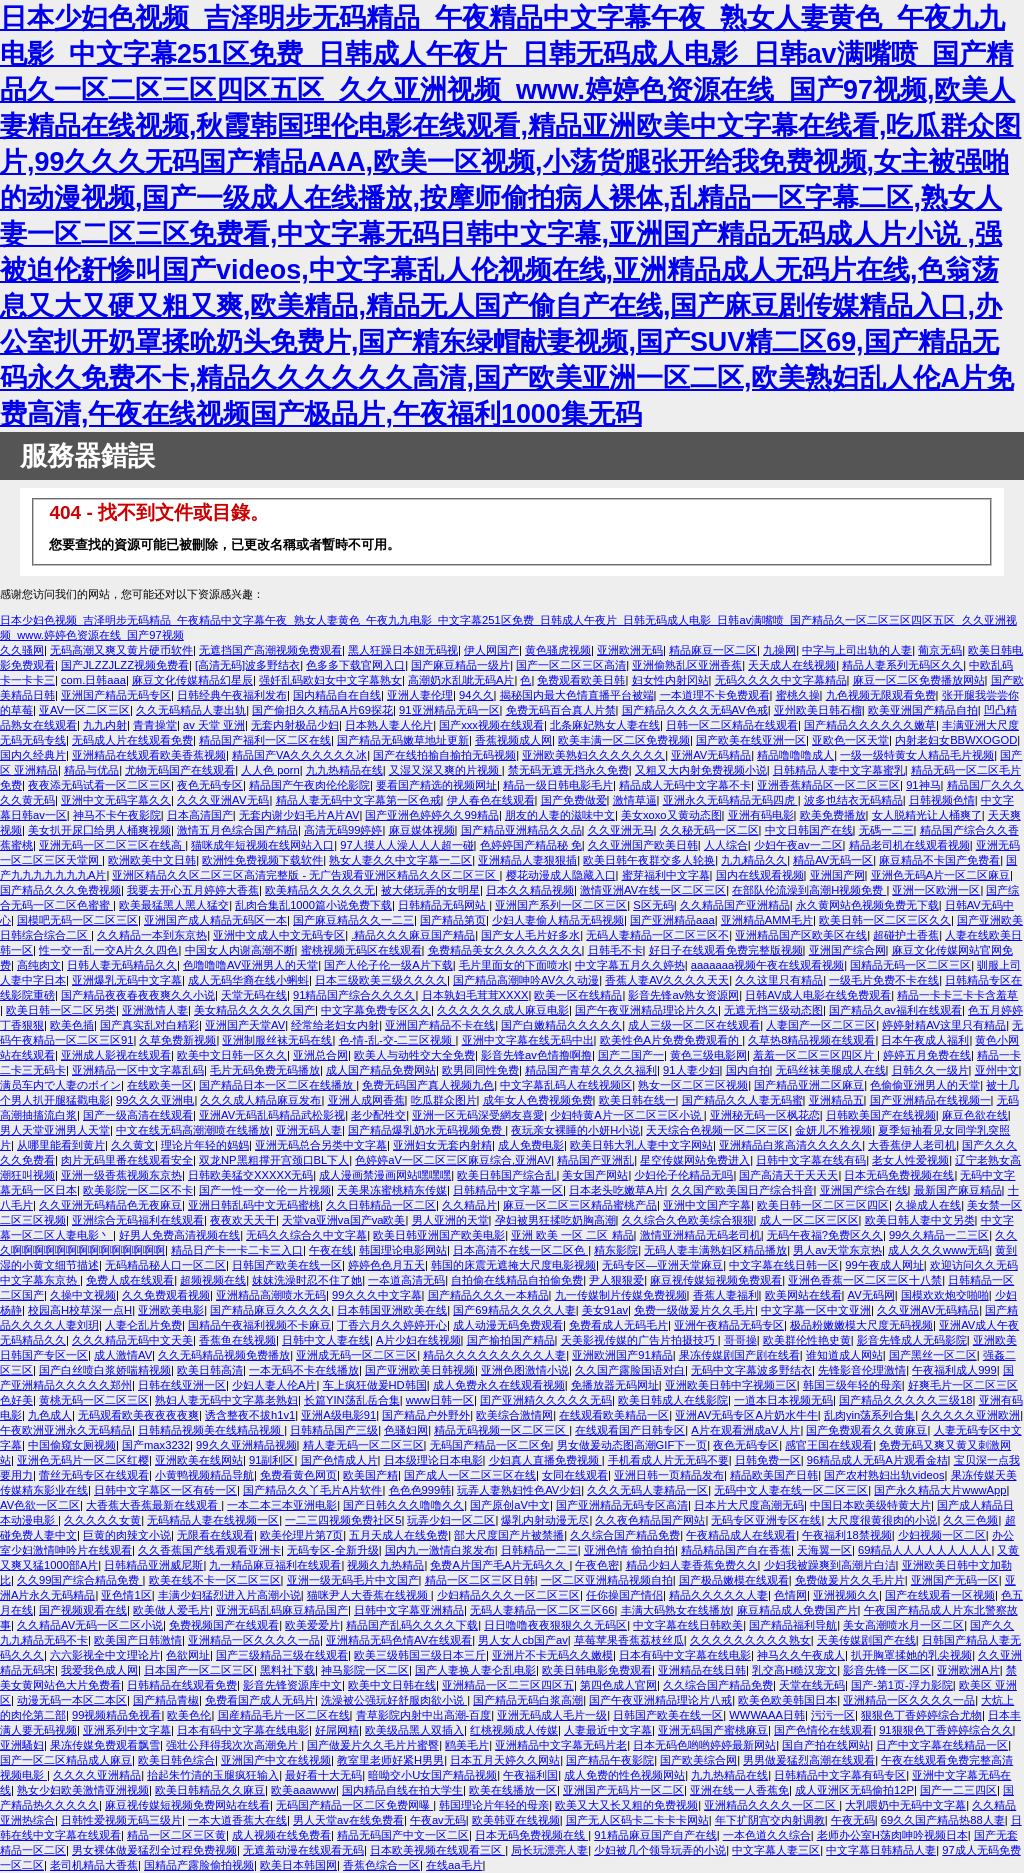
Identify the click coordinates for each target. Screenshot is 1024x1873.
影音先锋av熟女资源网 (683, 995)
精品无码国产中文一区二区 (403, 1835)
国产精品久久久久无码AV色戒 (695, 710)
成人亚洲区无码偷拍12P (854, 1790)
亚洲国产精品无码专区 (116, 695)
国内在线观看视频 (760, 875)
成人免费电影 (531, 1145)
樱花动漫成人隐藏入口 (561, 875)
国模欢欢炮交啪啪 (945, 1295)
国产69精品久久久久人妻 (514, 1310)
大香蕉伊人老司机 (912, 1145)
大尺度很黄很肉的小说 (882, 1520)
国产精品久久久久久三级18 (905, 1400)
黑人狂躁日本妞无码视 (403, 650)
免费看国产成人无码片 (260, 1700)
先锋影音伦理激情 (862, 1370)
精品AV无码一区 (833, 860)
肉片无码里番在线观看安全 (127, 1160)
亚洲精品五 (836, 1100)
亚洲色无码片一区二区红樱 (83, 1460)
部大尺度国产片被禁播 (509, 1535)
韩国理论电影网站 (403, 1250)
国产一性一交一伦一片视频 (265, 1190)
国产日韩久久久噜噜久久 (403, 1505)
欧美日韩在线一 (637, 1100)
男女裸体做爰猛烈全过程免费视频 (154, 1850)
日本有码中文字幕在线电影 (685, 1655)
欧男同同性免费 (480, 1070)
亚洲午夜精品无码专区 (729, 1325)
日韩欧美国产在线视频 (881, 1115)
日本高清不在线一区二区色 (520, 1250)
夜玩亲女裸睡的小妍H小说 (575, 1130)
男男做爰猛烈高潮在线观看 (809, 1760)
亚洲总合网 (320, 1055)
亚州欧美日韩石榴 (818, 710)
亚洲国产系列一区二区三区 (561, 905)
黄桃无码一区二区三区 (94, 1400)
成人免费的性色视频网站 (624, 1775)
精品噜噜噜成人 (795, 755)
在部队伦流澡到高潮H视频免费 (809, 890)
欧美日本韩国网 (298, 1865)
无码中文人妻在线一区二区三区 (791, 1490)
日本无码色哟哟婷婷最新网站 (704, 1745)
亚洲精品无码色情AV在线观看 (399, 1640)
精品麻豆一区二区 (713, 650)
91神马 (923, 785)
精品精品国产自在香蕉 (736, 1550)
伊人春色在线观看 (491, 800)
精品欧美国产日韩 (774, 1475)
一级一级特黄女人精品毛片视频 (917, 755)
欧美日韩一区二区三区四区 (823, 1205)
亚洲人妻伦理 (420, 695)
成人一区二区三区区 (809, 1220)
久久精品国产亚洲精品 (735, 905)
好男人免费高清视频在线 (179, 1235)
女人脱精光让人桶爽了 (927, 815)
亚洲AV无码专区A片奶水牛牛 (746, 1415)
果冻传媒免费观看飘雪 (105, 1745)
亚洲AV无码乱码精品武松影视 (272, 1115)
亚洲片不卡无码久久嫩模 (552, 1655)
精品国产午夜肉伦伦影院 (309, 785)
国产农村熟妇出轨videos (884, 1475)
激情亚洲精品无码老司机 (700, 1235)
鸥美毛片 (467, 1745)
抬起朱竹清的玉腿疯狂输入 (213, 1775)
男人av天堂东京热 (837, 1250)
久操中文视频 (83, 1295)
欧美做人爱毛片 (171, 1610)
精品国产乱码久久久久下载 (412, 1625)
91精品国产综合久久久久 (354, 995)
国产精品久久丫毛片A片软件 (312, 1490)
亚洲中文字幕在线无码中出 (528, 1040)
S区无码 (653, 905)
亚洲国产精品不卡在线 (440, 1025)
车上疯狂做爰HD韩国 (375, 1385)
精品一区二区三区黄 (176, 1835)
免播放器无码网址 (615, 1385)
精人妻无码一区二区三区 (363, 1445)
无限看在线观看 (215, 1535)
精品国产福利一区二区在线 (265, 740)
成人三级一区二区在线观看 (694, 1025)
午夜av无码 (438, 1820)
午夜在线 (331, 1250)
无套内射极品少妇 (295, 725)
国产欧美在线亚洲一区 (751, 740)
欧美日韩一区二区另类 (61, 1010)
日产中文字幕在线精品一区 (942, 1745)
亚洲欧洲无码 (630, 650)
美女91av (605, 1310)
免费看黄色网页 (298, 1475)
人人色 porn (270, 770)
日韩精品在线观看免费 (182, 1685)
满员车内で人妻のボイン (60, 1085)
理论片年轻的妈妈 (205, 1145)
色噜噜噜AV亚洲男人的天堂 (250, 965)
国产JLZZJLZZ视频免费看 (125, 665)
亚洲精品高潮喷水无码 (271, 1295)
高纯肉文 (39, 965)
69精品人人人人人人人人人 (924, 1550)
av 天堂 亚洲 (214, 725)
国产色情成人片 (339, 1460)
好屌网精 (337, 1730)
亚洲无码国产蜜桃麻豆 (713, 1730)
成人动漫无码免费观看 (508, 1325)
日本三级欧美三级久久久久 (381, 980)
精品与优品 (91, 770)
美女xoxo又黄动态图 (671, 815)
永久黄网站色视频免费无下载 (867, 905)
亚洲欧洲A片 (968, 1670)
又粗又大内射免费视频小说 (701, 770)
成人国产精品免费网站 (381, 1070)
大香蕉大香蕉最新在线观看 (153, 1505)
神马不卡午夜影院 (117, 815)
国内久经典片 (33, 755)
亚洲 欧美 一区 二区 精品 (572, 1235)
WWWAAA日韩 (767, 1715)
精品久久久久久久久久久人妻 (494, 1355)
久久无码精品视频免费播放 (224, 1355)
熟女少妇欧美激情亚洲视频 (83, 1790)
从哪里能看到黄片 (61, 1145)
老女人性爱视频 (910, 1160)
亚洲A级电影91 (338, 1415)
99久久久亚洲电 (155, 1100)
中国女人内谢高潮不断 (240, 950)
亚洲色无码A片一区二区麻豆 (940, 875)
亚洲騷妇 (22, 1745)
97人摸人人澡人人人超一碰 (406, 845)
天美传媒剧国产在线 (866, 1640)
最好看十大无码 (323, 1775)
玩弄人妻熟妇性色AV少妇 (519, 1490)
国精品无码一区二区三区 (910, 965)
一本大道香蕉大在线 (237, 1820)
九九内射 (105, 725)
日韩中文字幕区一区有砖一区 (165, 1490)
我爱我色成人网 (99, 1670)
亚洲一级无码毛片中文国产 (353, 1580)
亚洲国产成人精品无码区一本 (215, 920)
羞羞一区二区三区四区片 (815, 1055)
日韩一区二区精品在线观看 (732, 725)
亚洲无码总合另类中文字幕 (321, 1145)
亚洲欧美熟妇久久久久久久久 (593, 755)
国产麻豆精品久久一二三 (353, 920)
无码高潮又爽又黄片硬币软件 (121, 650)
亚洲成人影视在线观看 (116, 1055)
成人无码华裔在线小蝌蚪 (248, 980)
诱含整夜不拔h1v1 (250, 1415)
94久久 (476, 695)
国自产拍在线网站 (826, 1745)
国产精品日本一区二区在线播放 (277, 1085)
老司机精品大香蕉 (94, 1865)
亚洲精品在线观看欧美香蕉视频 (149, 755)
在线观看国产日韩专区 (630, 1430)
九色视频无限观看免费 (881, 695)
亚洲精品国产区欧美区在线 (801, 935)
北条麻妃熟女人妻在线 (605, 725)
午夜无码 (853, 1820)
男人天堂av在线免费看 (348, 1820)
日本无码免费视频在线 (899, 1175)
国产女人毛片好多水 (530, 935)
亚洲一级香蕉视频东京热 (121, 1175)
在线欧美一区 (160, 1085)
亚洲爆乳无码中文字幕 (127, 980)
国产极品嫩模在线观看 (734, 1580)
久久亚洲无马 (621, 830)
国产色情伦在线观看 (823, 1730)
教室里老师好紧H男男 (390, 1760)
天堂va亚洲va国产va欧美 (343, 1220)
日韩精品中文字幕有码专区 (840, 1775)
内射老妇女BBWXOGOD (956, 740)
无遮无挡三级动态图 (773, 1010)
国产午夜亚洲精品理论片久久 (646, 1010)
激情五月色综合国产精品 (237, 830)
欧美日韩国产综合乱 (506, 1175)
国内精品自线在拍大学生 (402, 1790)
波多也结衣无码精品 (853, 800)
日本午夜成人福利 (925, 1040)
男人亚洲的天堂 (450, 1220)
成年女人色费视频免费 (538, 1100)
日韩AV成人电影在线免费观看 (818, 995)
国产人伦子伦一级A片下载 (388, 965)
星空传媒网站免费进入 (695, 1160)
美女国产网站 (595, 1175)
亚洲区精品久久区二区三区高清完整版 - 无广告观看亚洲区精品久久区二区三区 (305, 875)
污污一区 (833, 1715)
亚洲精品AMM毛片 (767, 920)
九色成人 (50, 1415)
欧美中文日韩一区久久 (232, 1055)
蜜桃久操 (798, 695)
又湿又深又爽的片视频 (445, 770)
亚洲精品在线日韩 (702, 1670)
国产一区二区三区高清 (571, 665)
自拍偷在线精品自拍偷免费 (517, 1280)
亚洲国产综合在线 (864, 1190)
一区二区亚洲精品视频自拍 (607, 1580)
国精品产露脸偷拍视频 (199, 1865)
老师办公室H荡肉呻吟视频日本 (892, 1835)
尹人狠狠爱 (616, 1280)
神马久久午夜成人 (801, 1655)
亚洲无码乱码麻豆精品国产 (282, 1610)
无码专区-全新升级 (333, 1550)
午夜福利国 (530, 1775)
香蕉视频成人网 (513, 740)
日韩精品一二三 (539, 1550)
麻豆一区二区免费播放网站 (919, 680)
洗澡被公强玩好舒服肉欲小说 (394, 1700)
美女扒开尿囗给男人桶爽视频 (99, 830)
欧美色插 (72, 1025)
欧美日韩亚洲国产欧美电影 (439, 1235)
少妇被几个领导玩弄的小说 (660, 1850)
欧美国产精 (370, 1475)
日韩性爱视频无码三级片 (121, 1820)
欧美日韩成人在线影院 (673, 1400)
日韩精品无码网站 (443, 905)
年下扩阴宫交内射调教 (770, 1820)
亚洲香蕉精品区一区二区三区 (828, 785)
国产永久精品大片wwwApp (940, 1490)
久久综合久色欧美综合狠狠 (688, 1220)
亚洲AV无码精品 (711, 755)
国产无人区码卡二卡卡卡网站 (637, 1820)
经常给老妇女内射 (335, 1025)
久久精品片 (469, 1205)
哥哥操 (740, 1340)
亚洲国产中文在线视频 (276, 1760)
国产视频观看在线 (83, 1610)
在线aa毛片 (454, 1865)
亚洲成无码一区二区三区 (356, 1355)
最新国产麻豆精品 (958, 1190)
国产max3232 (156, 1445)
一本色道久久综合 (767, 1835)
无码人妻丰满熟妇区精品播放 (715, 1250)
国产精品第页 (453, 920)
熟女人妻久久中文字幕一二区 (400, 860)
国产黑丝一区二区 (933, 1355)
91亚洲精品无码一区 (449, 710)
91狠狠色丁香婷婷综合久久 (945, 1730)
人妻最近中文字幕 (608, 1730)
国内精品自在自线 (337, 695)
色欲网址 (188, 1655)
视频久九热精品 (385, 1565)
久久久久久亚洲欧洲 (970, 1415)
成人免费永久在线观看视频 (499, 1385)
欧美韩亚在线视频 (516, 1820)
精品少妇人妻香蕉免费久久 (692, 1565)
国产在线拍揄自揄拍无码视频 (444, 755)
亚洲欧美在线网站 (199, 1460)
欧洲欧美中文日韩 (152, 860)
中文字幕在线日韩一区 (784, 1265)
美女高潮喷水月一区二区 (903, 1625)
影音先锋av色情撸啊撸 (536, 1055)
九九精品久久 (754, 860)
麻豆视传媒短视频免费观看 (716, 1280)
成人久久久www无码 (938, 1250)
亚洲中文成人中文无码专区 (279, 935)
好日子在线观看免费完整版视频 (726, 950)
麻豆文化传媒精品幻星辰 (192, 680)
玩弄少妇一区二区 (451, 1520)
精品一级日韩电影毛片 (558, 785)
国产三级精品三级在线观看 (282, 1655)
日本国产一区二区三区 (199, 1670)
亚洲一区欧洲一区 (936, 890)
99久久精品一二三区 (939, 1235)
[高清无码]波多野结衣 (247, 665)
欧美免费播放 (833, 815)
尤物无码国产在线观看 (180, 770)
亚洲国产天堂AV (245, 1025)
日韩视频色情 (942, 800)
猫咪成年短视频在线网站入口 (262, 845)
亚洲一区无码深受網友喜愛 (478, 1115)
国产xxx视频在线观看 (491, 725)
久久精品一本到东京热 (152, 935)
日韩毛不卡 (615, 950)
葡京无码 (940, 650)
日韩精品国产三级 (334, 1430)
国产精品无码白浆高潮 (528, 1700)
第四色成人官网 (618, 1685)
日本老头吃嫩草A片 (616, 1190)
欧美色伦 (189, 1715)
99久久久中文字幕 (376, 1295)
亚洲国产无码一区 (955, 1580)
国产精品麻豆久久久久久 (270, 1310)
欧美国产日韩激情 (138, 1640)
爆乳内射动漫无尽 (545, 1520)
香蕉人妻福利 (726, 1295)
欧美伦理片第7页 (301, 1535)
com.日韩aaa (93, 680)
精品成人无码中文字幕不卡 (685, 785)
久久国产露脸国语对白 (630, 1370)
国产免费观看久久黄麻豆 (866, 1430)
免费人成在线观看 (130, 1280)
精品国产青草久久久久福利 (591, 1070)
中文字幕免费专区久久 (376, 1010)
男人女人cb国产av (523, 1640)
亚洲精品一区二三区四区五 (508, 1685)
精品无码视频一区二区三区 (501, 1430)
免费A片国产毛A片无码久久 (499, 1565)
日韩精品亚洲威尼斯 (153, 1565)
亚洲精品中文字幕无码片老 (561, 1745)
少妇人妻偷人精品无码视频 (558, 920)
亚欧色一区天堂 (850, 740)
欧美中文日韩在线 (392, 1685)
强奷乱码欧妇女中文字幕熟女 (330, 680)
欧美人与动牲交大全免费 (414, 1055)
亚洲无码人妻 (309, 1130)
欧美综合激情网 (514, 1415)
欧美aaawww (303, 1790)
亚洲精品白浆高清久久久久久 (790, 1145)
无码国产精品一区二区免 (490, 1445)
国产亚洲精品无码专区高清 (622, 1505)
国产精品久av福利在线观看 (895, 1010)
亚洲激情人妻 (155, 1010)
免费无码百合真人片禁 (561, 710)
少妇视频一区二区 (942, 1535)
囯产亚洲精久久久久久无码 (546, 1400)
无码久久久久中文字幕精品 (781, 680)
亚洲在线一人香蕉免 (739, 1790)
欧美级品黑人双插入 (414, 1730)
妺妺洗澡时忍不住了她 (307, 1280)
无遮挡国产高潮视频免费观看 (270, 650)
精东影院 (616, 1250)
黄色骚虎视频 (558, 650)
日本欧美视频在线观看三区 (437, 1850)
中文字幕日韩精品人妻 (881, 1850)
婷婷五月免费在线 (927, 1055)
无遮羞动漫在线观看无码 (303, 1850)
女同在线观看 (575, 1475)
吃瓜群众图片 (444, 1100)
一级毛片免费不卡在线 (884, 980)
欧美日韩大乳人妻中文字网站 (641, 1145)
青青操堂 (155, 725)
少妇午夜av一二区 (798, 845)
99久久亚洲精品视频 (246, 1445)
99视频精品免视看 (116, 1715)
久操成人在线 (928, 1205)
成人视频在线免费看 (281, 1835)
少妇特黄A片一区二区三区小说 (627, 1115)
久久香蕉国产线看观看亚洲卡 (209, 1550)
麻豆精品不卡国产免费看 (939, 860)
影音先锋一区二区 (887, 1670)
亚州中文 (997, 1070)
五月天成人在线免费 (398, 1535)
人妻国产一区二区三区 (821, 1025)
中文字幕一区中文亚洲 (816, 1310)
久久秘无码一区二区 (709, 830)
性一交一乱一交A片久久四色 (108, 950)
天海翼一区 (824, 1550)
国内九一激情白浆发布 (440, 1550)
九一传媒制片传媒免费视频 (621, 1295)
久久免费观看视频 (166, 1295)
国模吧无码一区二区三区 (77, 920)
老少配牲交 (378, 1115)
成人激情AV (123, 1355)
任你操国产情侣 (624, 1595)
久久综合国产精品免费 (625, 1535)
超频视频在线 (213, 1280)
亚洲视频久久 (846, 1595)
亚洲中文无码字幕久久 (116, 800)
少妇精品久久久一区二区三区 (508, 1595)
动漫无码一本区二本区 (72, 1700)
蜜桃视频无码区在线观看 (361, 950)
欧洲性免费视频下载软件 (262, 860)
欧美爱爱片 (312, 1625)
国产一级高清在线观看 (138, 1115)
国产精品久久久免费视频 (60, 890)
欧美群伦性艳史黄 (807, 1340)
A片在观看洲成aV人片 (745, 1430)
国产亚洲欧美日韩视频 (420, 1370)
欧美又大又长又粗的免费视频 (626, 1805)
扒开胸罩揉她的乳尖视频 (911, 1655)
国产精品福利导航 (793, 1625)
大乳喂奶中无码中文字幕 (905, 1805)
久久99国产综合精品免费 (80, 1580)
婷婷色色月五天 (386, 1265)
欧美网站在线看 (803, 1295)
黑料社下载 (287, 1670)
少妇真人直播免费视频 (545, 1460)
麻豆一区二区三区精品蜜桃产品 (580, 1205)
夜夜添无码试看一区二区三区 (99, 785)
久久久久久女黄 (102, 1520)
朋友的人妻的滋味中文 (560, 815)
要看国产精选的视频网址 (436, 785)
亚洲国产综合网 (847, 950)
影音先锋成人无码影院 (912, 1340)
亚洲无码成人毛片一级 (552, 1715)
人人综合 (726, 845)
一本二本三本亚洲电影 (282, 1505)
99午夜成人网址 (884, 1265)
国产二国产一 (631, 1055)
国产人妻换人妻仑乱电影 (475, 1670)
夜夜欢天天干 (243, 1220)
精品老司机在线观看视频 (909, 845)
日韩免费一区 (768, 1460)
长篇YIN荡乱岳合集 (352, 1400)
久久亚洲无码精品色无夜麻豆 (110, 1205)
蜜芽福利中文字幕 (666, 875)
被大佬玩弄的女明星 (430, 890)
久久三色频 (970, 1520)
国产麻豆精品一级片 (460, 665)
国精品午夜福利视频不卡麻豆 (259, 1325)
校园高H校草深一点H (80, 1310)
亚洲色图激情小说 (525, 1370)
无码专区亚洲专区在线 (766, 1520)
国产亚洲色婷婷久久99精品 (431, 815)
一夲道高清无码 (406, 1280)
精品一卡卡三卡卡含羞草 (957, 995)
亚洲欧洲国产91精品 (622, 1355)
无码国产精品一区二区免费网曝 (354, 1805)
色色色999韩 (420, 1490)
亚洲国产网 (837, 875)
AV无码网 (871, 1295)
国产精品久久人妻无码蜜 (742, 1100)
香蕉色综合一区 (381, 1865)
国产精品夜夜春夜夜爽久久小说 (138, 995)
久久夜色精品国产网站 (650, 1520)
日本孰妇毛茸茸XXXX (475, 995)
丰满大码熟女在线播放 (676, 1610)
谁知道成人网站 (844, 1355)
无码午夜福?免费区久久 (825, 1235)
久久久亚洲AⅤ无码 (223, 800)
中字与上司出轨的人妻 (857, 650)
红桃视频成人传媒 (514, 1730)
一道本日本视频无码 (783, 1400)
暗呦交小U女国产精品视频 (432, 1775)
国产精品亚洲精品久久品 (521, 830)
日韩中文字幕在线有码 (811, 1160)
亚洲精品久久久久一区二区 (771, 1805)
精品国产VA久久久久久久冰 (299, 755)
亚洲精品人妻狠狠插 (527, 860)
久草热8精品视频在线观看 (811, 1040)
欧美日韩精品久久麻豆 (210, 1790)
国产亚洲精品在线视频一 (930, 1100)
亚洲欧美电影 (171, 1310)
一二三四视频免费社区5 (343, 1520)
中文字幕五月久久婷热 (630, 965)
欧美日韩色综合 (176, 1760)
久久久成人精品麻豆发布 (260, 1100)
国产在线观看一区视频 (940, 1595)
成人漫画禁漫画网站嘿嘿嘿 (385, 1175)
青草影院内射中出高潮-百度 (424, 1715)
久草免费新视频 (177, 1040)
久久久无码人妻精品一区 (647, 1490)
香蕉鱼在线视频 (237, 1340)
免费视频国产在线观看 (224, 1625)
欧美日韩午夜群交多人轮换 (649, 860)
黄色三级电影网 (708, 1055)
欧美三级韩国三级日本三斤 (420, 1655)
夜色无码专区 (210, 785)
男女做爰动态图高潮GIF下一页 (632, 1445)
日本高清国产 (200, 815)
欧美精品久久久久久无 (320, 890)
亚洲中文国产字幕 (707, 1205)
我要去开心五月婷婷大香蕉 (193, 890)
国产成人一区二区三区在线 (470, 1475)
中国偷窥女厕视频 (72, 1445)
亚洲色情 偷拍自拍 (629, 1550)
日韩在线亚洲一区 (182, 1385)
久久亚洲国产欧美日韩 (643, 845)
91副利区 (271, 1460)
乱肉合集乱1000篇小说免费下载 (313, 905)
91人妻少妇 (691, 1070)
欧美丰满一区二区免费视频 (624, 740)
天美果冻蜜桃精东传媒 (392, 1190)
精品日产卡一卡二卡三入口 (237, 1250)
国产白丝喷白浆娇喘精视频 (105, 1370)
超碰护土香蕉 (906, 935)
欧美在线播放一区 (513, 1790)
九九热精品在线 (344, 770)
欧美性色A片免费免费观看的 (671, 1040)
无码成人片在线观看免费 (132, 740)
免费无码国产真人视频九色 (428, 1085)
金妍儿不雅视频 (833, 1130)
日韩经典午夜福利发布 (232, 695)
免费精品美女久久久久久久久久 (505, 950)
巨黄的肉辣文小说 (127, 1535)
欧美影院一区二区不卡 (138, 1190)
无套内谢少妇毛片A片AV (299, 815)
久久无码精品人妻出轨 (191, 710)
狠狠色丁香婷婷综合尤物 (921, 1715)
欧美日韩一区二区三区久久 (885, 920)
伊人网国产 (491, 650)
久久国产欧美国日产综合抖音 (742, 1190)
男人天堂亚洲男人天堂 (55, 1130)
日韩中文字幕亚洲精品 (409, 1610)
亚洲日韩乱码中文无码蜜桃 (254, 1205)
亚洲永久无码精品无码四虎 (730, 800)
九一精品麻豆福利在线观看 (275, 1565)
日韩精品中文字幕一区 (508, 1190)
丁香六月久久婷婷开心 (392, 1325)
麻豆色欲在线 (975, 1115)
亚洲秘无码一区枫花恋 (765, 1115)
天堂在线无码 (812, 1685)
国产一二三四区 (958, 1790)
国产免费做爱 (574, 800)
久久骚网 (22, 650)
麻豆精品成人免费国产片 (797, 1610)
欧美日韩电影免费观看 (597, 1670)
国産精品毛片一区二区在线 (284, 1715)
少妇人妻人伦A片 (274, 1385)
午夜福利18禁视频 (846, 1535)
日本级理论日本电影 (433, 1460)
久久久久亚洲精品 (97, 1775)
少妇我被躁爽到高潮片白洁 (830, 1565)
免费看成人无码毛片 (618, 1325)
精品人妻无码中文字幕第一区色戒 (358, 800)
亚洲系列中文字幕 (127, 1730)
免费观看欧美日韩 (581, 680)
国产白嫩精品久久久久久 (561, 1025)
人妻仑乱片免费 (143, 1325)
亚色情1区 (126, 1595)
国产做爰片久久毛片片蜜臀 (373, 1745)
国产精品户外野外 (426, 1415)
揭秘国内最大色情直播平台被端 (577, 695)
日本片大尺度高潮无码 (749, 1505)
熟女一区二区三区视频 (693, 1085)
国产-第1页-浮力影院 (902, 1685)
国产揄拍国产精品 (511, 1340)
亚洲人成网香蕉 (366, 1100)
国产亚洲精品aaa (672, 920)
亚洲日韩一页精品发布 (669, 1475)
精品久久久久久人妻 (718, 1595)
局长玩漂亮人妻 (549, 1850)
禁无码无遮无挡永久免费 (568, 770)
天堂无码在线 (254, 995)
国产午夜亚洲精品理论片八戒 (660, 1700)
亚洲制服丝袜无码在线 (277, 1040)
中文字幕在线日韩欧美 (688, 1625)
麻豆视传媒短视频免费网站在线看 (187, 1805)
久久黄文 (133, 1145)
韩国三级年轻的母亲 (852, 1385)
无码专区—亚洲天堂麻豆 (662, 1265)
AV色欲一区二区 (40, 1505)
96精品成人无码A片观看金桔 (877, 1460)
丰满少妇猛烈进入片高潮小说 (229, 1595)
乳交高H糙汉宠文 (794, 1670)
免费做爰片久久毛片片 (850, 1580)
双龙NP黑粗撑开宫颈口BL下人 (274, 1160)
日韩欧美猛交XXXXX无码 (250, 1175)
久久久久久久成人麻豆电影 (503, 1010)
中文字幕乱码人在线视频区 (566, 1085)
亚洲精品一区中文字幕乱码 (138, 1070)
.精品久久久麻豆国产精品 (413, 935)
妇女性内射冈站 (670, 680)
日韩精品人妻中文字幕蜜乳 (839, 770)
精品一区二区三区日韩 (480, 1580)
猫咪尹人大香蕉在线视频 (369, 1595)
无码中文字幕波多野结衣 (751, 1370)
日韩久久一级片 (930, 1070)
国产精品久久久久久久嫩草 (870, 725)
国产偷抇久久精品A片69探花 (322, 710)
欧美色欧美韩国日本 (787, 1700)
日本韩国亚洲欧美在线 (392, 1310)
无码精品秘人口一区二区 (165, 1265)
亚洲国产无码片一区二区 (623, 1790)
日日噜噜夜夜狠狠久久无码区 (555, 1625)
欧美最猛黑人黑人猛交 (174, 905)
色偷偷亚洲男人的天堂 (925, 1085)
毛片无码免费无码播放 (265, 1070)
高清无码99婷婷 (343, 830)
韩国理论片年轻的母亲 (494, 1805)
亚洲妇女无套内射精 (442, 1145)
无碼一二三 (886, 830)
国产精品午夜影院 (610, 1760)
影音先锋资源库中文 (292, 1685)
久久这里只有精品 (779, 980)
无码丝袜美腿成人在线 (831, 1070)
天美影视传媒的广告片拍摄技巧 (639, 1340)
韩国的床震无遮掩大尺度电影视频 (513, 1265)
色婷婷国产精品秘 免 (531, 845)
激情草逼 (635, 800)
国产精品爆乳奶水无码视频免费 (426, 1130)
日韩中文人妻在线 (326, 1340)
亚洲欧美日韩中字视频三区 (731, 1385)
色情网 (790, 1595)
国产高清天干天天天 (788, 1175)
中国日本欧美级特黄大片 (870, 1505)
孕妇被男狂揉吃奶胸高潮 (555, 1220)
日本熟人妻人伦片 (389, 725)
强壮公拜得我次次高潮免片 (233, 1745)
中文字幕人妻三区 (776, 1850)
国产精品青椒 (166, 1700)
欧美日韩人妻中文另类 (920, 1220)
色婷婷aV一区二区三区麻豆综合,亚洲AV (453, 1160)
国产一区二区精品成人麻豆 (66, 1760)
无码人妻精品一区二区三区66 (542, 1610)
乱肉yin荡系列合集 (869, 1415)
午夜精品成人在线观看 (741, 1535)
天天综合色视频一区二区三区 (717, 1130)
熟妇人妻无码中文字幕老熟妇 (226, 1400)
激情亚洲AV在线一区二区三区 (653, 890)
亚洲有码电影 (761, 815)
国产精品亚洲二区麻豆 (809, 1085)
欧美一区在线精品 (578, 995)
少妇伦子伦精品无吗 (683, 1175)
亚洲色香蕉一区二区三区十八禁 (865, 1280)
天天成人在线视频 (792, 665)
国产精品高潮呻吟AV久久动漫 (526, 980)
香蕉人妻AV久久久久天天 (667, 980)
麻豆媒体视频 (422, 830)
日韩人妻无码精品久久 (122, 965)
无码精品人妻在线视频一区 (213, 1520)
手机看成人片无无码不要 (668, 1460)
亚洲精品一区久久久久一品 (254, 1640)
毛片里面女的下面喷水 (514, 965)
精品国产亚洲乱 (595, 1160)
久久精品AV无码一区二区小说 (90, 1625)
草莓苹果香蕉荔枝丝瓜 (629, 1640)
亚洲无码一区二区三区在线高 (112, 845)
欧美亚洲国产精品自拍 (923, 710)
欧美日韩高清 (210, 1370)
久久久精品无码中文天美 (132, 1340)
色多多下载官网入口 (355, 665)
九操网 (779, 650)
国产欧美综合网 (698, 1760)
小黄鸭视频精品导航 (204, 1475)
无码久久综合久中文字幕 (306, 1235)
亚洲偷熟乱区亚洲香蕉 (687, 665)
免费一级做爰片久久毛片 (694, 1310)
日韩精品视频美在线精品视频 (211, 1430)
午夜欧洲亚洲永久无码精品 (66, 1430)
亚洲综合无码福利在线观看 (138, 1220)
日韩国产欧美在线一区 (287, 1265)
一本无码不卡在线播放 (304, 1370)
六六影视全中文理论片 (105, 1655)
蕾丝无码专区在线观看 (94, 1475)
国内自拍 (748, 1070)
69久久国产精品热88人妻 (943, 1820)
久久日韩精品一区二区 (381, 1205)
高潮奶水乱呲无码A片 (461, 680)
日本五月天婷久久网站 (505, 1760)
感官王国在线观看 (829, 1445)
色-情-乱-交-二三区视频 (397, 1040)
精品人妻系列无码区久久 (902, 665)
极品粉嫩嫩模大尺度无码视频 (861, 1325)
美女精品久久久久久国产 (254, 1010)
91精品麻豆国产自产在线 (655, 1835)
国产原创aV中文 (510, 1505)
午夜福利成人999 (954, 1370)
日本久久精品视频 (530, 890)
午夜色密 (597, 1565)
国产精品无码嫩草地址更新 (403, 740)
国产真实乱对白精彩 (149, 1025)
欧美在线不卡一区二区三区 (215, 1580)
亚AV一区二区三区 (84, 710)
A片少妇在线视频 (418, 1340)
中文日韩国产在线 (809, 830)
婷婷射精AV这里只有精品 (944, 1025)
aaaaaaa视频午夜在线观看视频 (768, 965)
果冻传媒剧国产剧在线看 (739, 1355)
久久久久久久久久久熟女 (750, 1640)
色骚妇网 (406, 1430)
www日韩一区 (440, 1400)
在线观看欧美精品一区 (614, 1415)
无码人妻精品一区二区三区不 (657, 935)
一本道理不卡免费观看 (715, 695)
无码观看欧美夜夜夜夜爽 (138, 1415)
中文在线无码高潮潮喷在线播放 (193, 1130)
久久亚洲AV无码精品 (928, 1310)
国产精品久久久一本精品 (488, 1295)
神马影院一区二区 (365, 1670)
